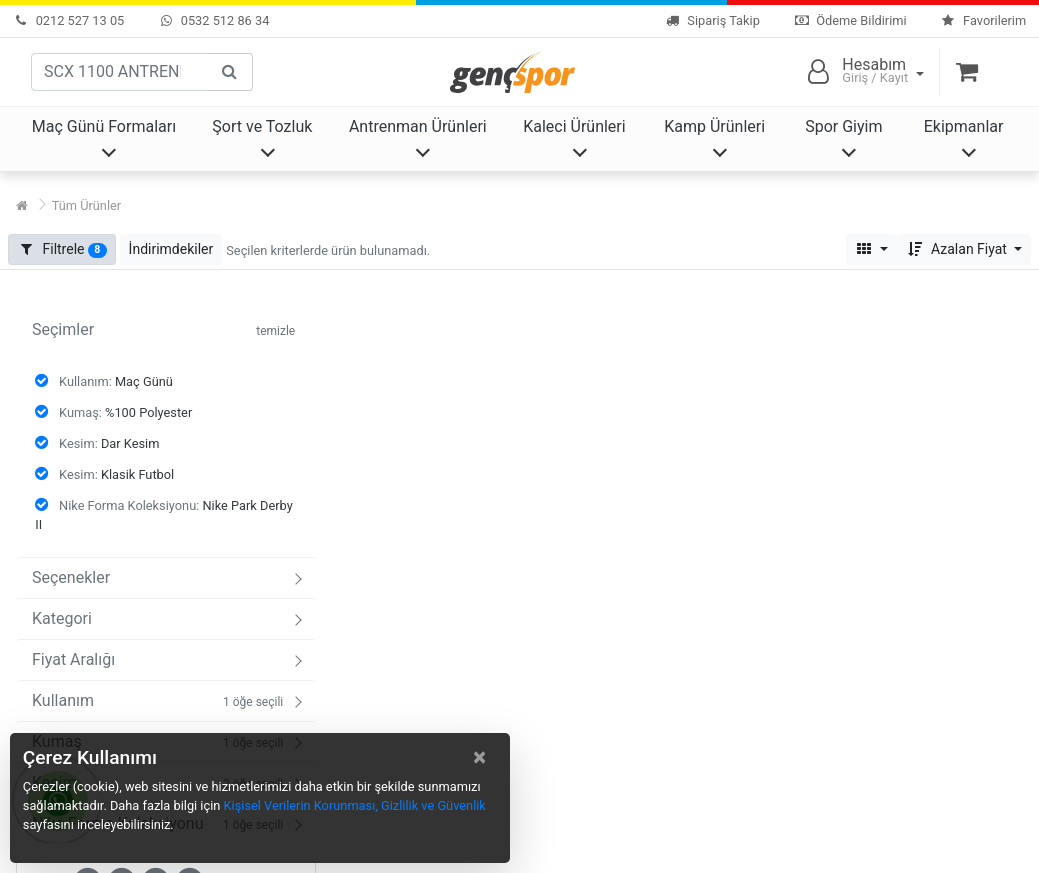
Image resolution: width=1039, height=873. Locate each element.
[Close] (479, 757)
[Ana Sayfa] (22, 205)
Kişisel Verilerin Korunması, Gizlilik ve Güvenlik (355, 805)
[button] (171, 249)
